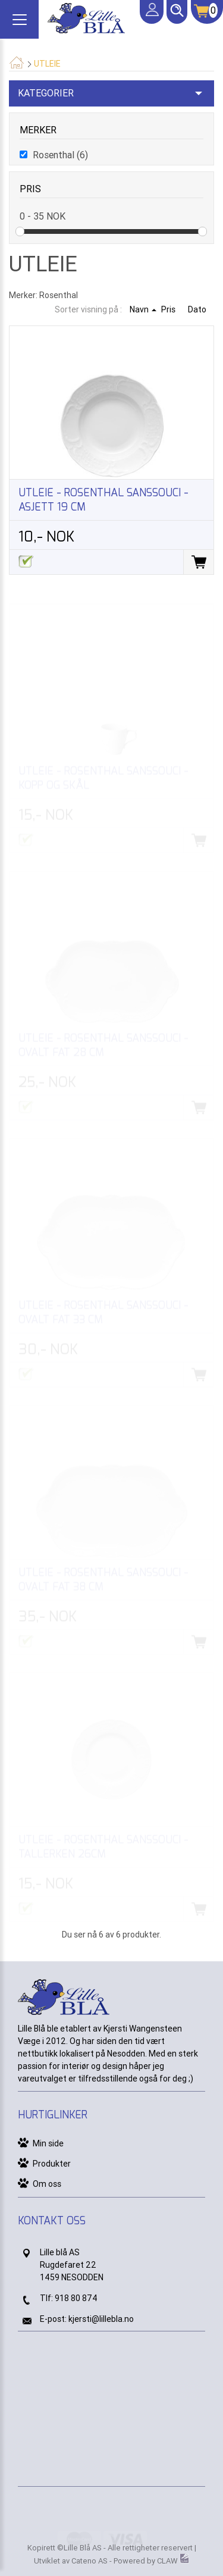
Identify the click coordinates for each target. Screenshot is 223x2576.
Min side (48, 2143)
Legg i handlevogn (198, 562)
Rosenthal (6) (60, 155)
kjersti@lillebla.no (101, 2319)
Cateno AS (89, 2560)
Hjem (16, 62)
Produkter (52, 2163)
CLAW (173, 2560)
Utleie (47, 63)
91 (59, 2298)
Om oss (47, 2184)
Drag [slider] (19, 231)
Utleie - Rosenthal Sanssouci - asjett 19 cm (103, 500)
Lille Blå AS (83, 2547)
